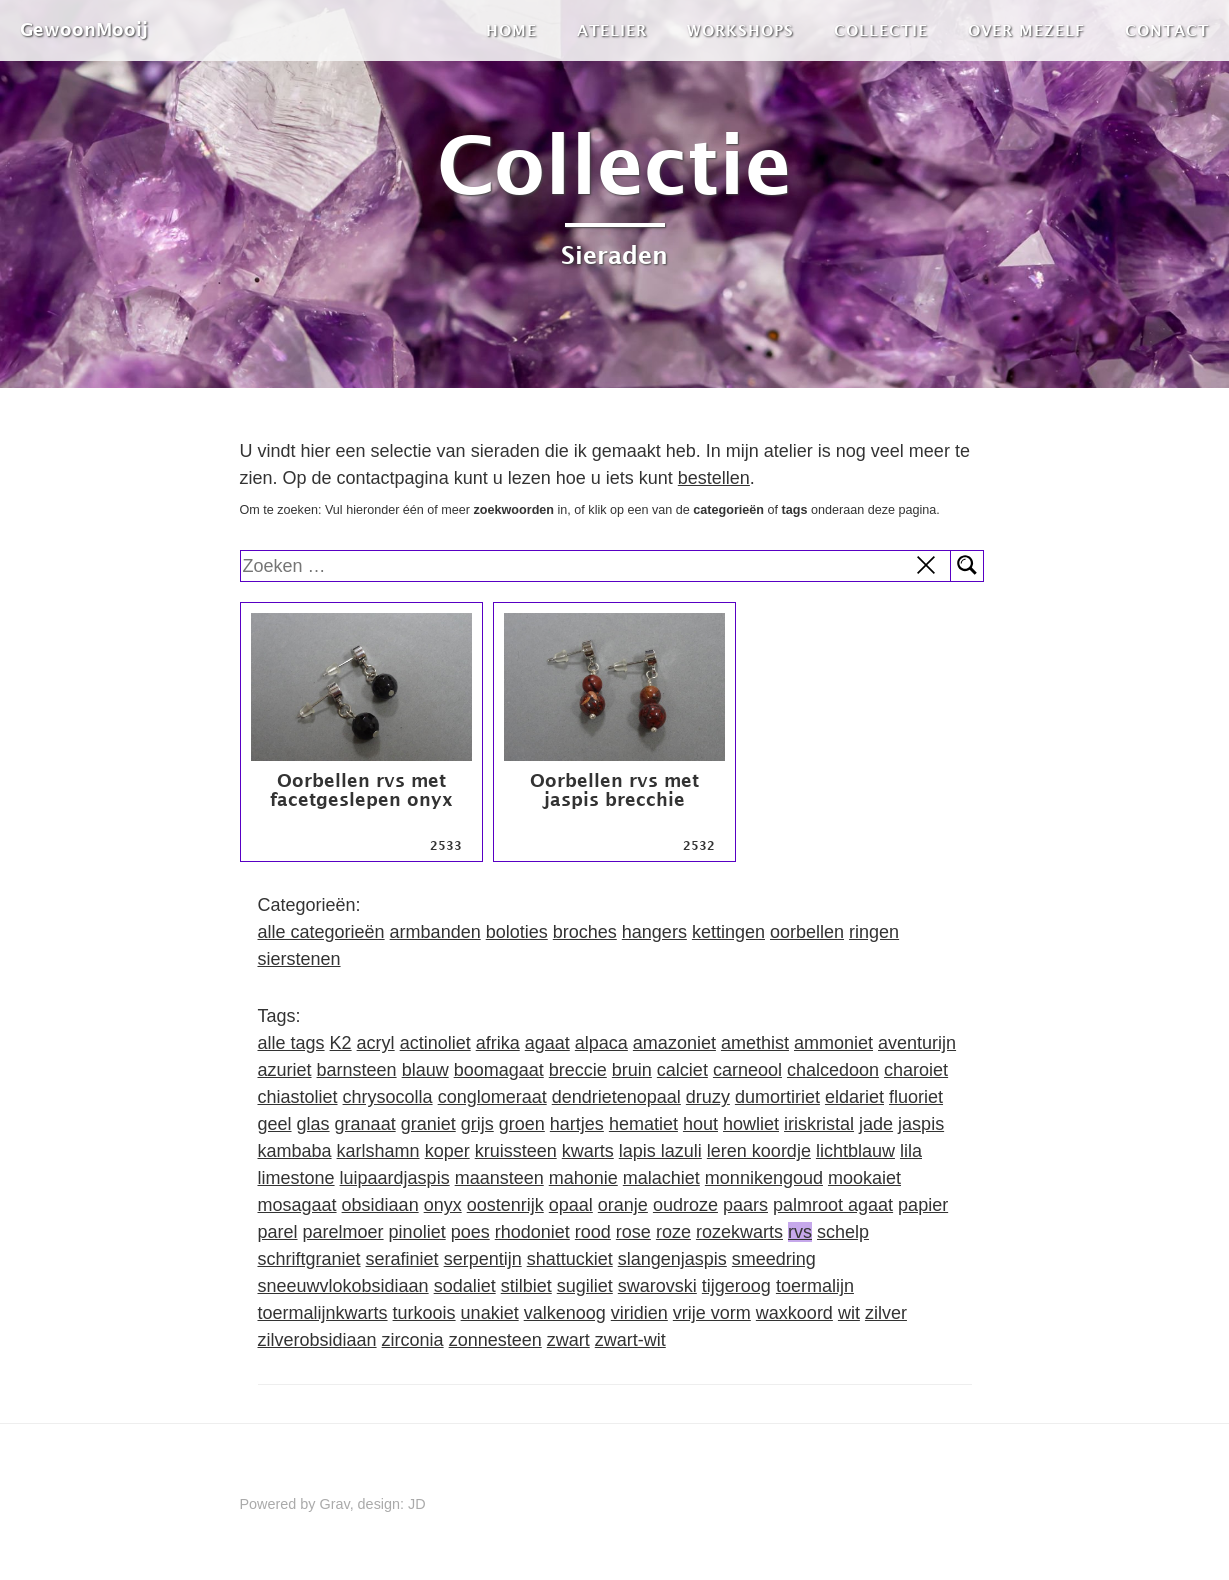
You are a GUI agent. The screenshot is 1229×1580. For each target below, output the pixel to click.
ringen (874, 932)
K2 (341, 1043)
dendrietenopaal (616, 1097)
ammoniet (833, 1043)
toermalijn (815, 1286)
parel (278, 1232)
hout (700, 1124)
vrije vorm (712, 1313)
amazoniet (674, 1043)
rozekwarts (739, 1232)
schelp (843, 1232)
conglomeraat (492, 1097)
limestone (296, 1178)
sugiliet (585, 1286)
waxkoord (794, 1313)
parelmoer (343, 1232)
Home (511, 30)
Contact (1167, 30)
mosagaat (297, 1205)
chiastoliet (298, 1097)
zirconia (413, 1340)
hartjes (577, 1124)
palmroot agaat (833, 1205)
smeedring (774, 1259)
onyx (443, 1205)
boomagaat (499, 1070)
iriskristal (819, 1124)
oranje (623, 1205)
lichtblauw (855, 1151)
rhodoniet (532, 1232)
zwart (568, 1340)
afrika (498, 1043)
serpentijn (483, 1259)
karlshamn (378, 1151)
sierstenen (299, 959)
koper (447, 1151)
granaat (365, 1124)
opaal (571, 1205)
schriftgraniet (309, 1259)
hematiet (643, 1124)
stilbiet (526, 1286)
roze (673, 1232)
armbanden (435, 932)
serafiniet (402, 1259)
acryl (376, 1043)
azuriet (285, 1070)
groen (522, 1124)
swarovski (657, 1286)
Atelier (612, 30)
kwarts (588, 1151)
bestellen (714, 478)
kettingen (728, 932)
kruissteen (516, 1151)
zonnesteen (495, 1340)
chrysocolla (388, 1097)
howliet (751, 1124)
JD (417, 1504)
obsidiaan (380, 1205)
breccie (578, 1070)
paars (745, 1205)
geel (275, 1124)
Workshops (740, 30)
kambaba (295, 1151)
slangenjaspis (672, 1259)
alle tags (291, 1043)
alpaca (601, 1043)
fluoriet (916, 1097)
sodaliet (465, 1286)
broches (585, 932)
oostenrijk (505, 1205)
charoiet (916, 1070)
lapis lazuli (660, 1151)
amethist (755, 1043)
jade (876, 1124)
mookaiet (864, 1178)
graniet (428, 1124)
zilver (886, 1313)
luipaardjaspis (395, 1178)
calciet (682, 1070)
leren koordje (759, 1151)
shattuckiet (570, 1259)
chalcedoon (833, 1070)
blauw (425, 1070)
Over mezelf (1026, 30)
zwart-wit (630, 1340)
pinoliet (417, 1232)
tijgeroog (736, 1286)
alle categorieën (321, 932)
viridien (639, 1313)
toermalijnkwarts (323, 1313)
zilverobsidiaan (317, 1340)
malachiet (661, 1178)
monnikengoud (764, 1178)
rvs (800, 1232)
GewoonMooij (84, 29)
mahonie (583, 1178)
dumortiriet (777, 1097)
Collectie (881, 30)
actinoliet (435, 1043)
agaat (547, 1043)
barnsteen (357, 1070)
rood (593, 1232)
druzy (708, 1097)
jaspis (921, 1124)
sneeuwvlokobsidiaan (343, 1286)
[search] (596, 566)
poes (470, 1232)
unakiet (490, 1313)
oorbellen (807, 932)
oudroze (685, 1205)
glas (313, 1124)
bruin (632, 1070)
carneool (747, 1070)
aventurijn (917, 1043)
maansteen (499, 1178)
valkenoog (565, 1313)
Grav (335, 1504)
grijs (477, 1124)
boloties (517, 932)
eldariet (854, 1097)
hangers (654, 932)
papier (923, 1205)
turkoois (424, 1313)
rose (633, 1232)
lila (911, 1151)
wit (849, 1313)
